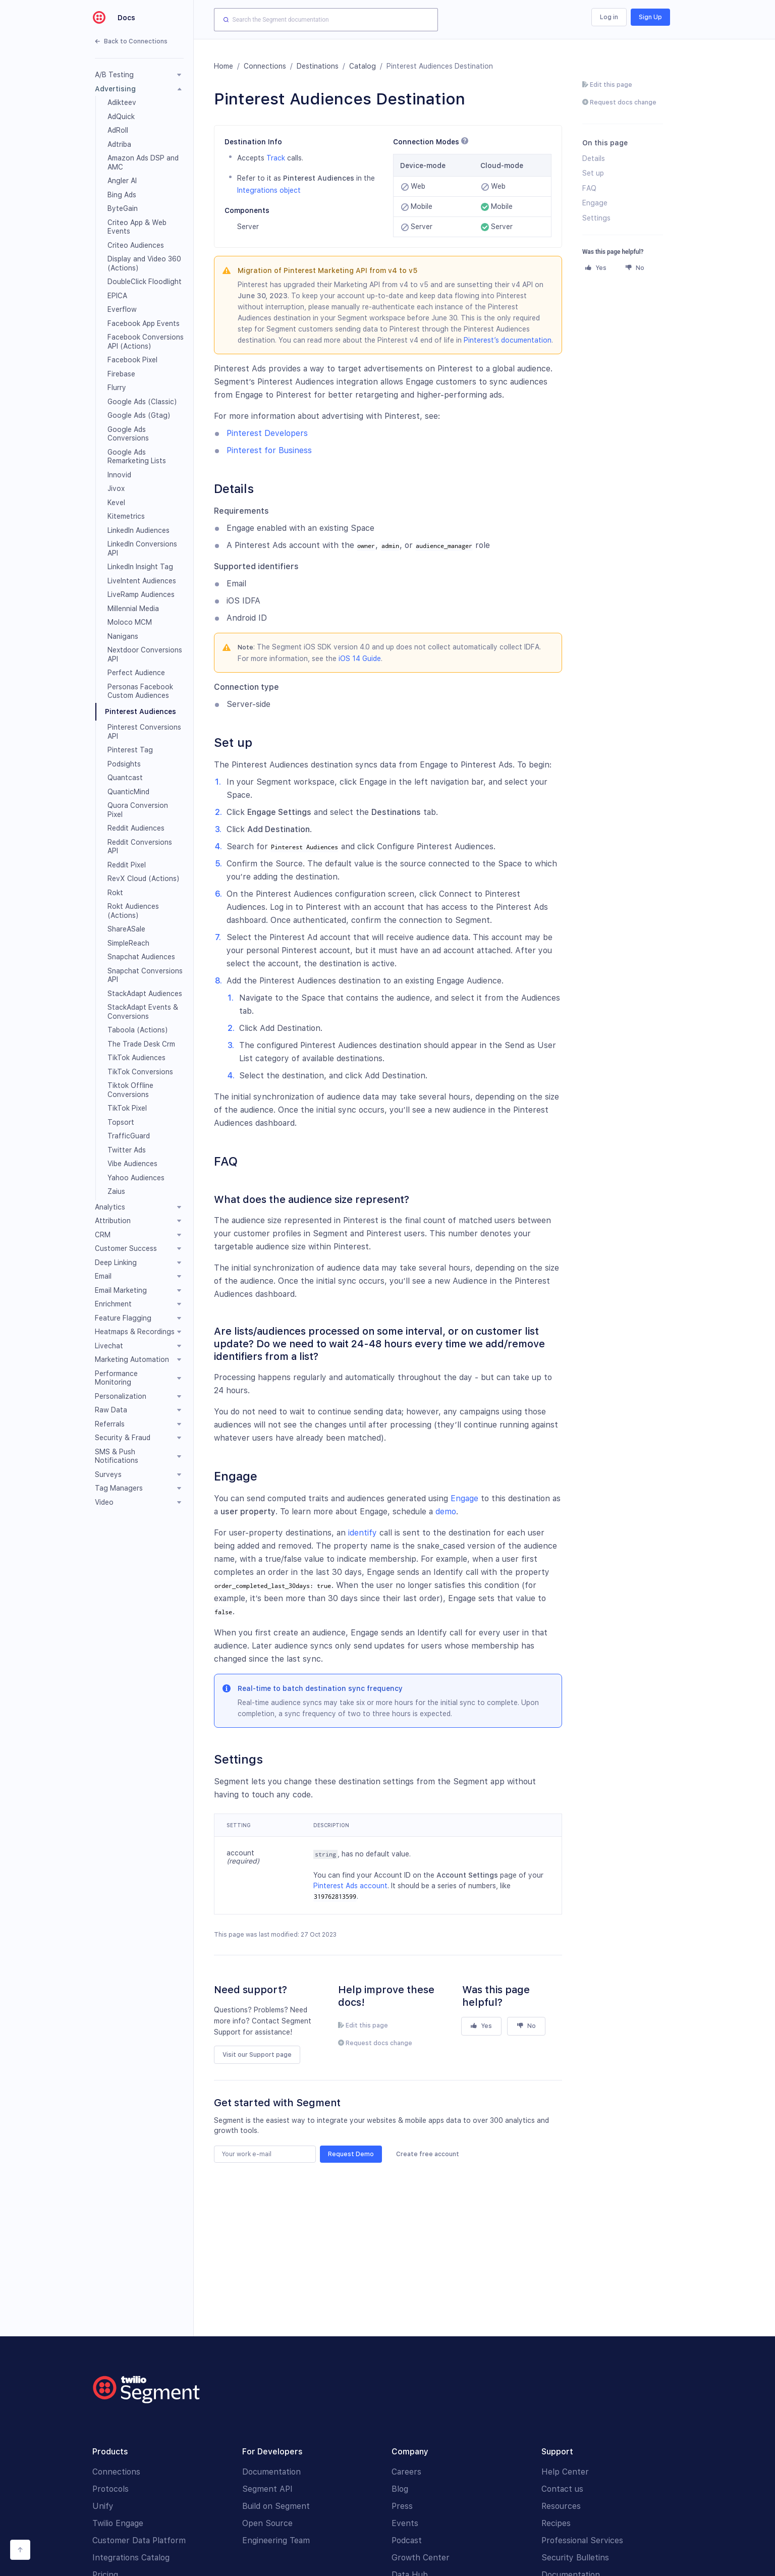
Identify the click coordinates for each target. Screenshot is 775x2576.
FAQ (589, 188)
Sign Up (650, 17)
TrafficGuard (128, 1136)
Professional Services (582, 2540)
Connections (265, 66)
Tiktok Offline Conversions (130, 1090)
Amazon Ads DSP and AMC (143, 162)
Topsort (120, 1122)
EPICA (117, 296)
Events (405, 2523)
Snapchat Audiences (141, 957)
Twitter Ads (126, 1150)
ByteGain (122, 208)
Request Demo (351, 2154)
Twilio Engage (117, 2523)
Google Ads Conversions (128, 434)
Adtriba (119, 144)
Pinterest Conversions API (144, 731)
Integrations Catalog (131, 2557)
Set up (593, 173)
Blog (400, 2489)
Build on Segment (276, 2506)
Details (593, 158)
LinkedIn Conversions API (142, 548)
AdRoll (117, 130)
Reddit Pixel (126, 865)
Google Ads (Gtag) (139, 415)
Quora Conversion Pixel (137, 809)
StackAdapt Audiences (144, 994)
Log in (609, 17)
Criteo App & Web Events (137, 227)
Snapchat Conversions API (145, 975)
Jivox (116, 488)
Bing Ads (121, 195)
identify (362, 1533)
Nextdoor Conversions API (144, 654)
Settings (596, 218)
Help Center (565, 2472)
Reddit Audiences (135, 828)
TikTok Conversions (140, 1072)
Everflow (122, 309)
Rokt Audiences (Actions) (133, 910)
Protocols (110, 2489)
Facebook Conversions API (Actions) (145, 341)
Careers (406, 2472)
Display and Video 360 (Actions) (144, 263)
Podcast (407, 2540)
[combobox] (326, 19)
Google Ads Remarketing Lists (136, 456)
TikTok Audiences (136, 1058)
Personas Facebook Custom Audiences (140, 691)
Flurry (116, 387)
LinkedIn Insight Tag (140, 567)
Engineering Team (276, 2540)
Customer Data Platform (139, 2540)
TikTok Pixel (127, 1108)
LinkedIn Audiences (138, 530)
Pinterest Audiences (140, 711)
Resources (561, 2506)
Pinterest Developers (267, 433)
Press (402, 2506)
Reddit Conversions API (139, 846)
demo (445, 1511)
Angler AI (122, 181)
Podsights (124, 764)
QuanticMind (128, 792)
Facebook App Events (143, 323)
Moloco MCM (129, 622)
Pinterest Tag (130, 750)
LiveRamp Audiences (141, 594)
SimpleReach (128, 943)
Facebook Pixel (132, 360)
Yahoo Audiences (135, 1178)
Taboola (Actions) (137, 1030)
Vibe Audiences (132, 1164)
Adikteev (121, 102)
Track (275, 158)
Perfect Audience (136, 673)
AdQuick (121, 117)
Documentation (271, 2472)
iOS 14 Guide (360, 658)
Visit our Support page (257, 2054)
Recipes (556, 2523)
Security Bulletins (575, 2557)
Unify (103, 2506)
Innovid (119, 475)
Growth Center (421, 2557)
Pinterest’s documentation (507, 340)
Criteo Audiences (135, 245)
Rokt (115, 893)
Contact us (562, 2489)
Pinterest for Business (269, 450)
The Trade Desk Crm (141, 1044)
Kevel (116, 503)
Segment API (267, 2489)
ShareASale (126, 929)
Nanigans (122, 636)
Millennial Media (133, 609)
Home (223, 66)
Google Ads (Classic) (142, 402)
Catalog (362, 66)
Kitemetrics (126, 516)
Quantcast (125, 778)
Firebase (121, 374)
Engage (464, 1498)
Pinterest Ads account (350, 1886)
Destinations (318, 66)
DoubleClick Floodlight (144, 282)
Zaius (116, 1191)
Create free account (427, 2154)
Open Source (267, 2523)
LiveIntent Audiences (141, 581)
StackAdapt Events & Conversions (142, 1011)
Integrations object (269, 190)
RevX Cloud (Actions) (143, 878)
